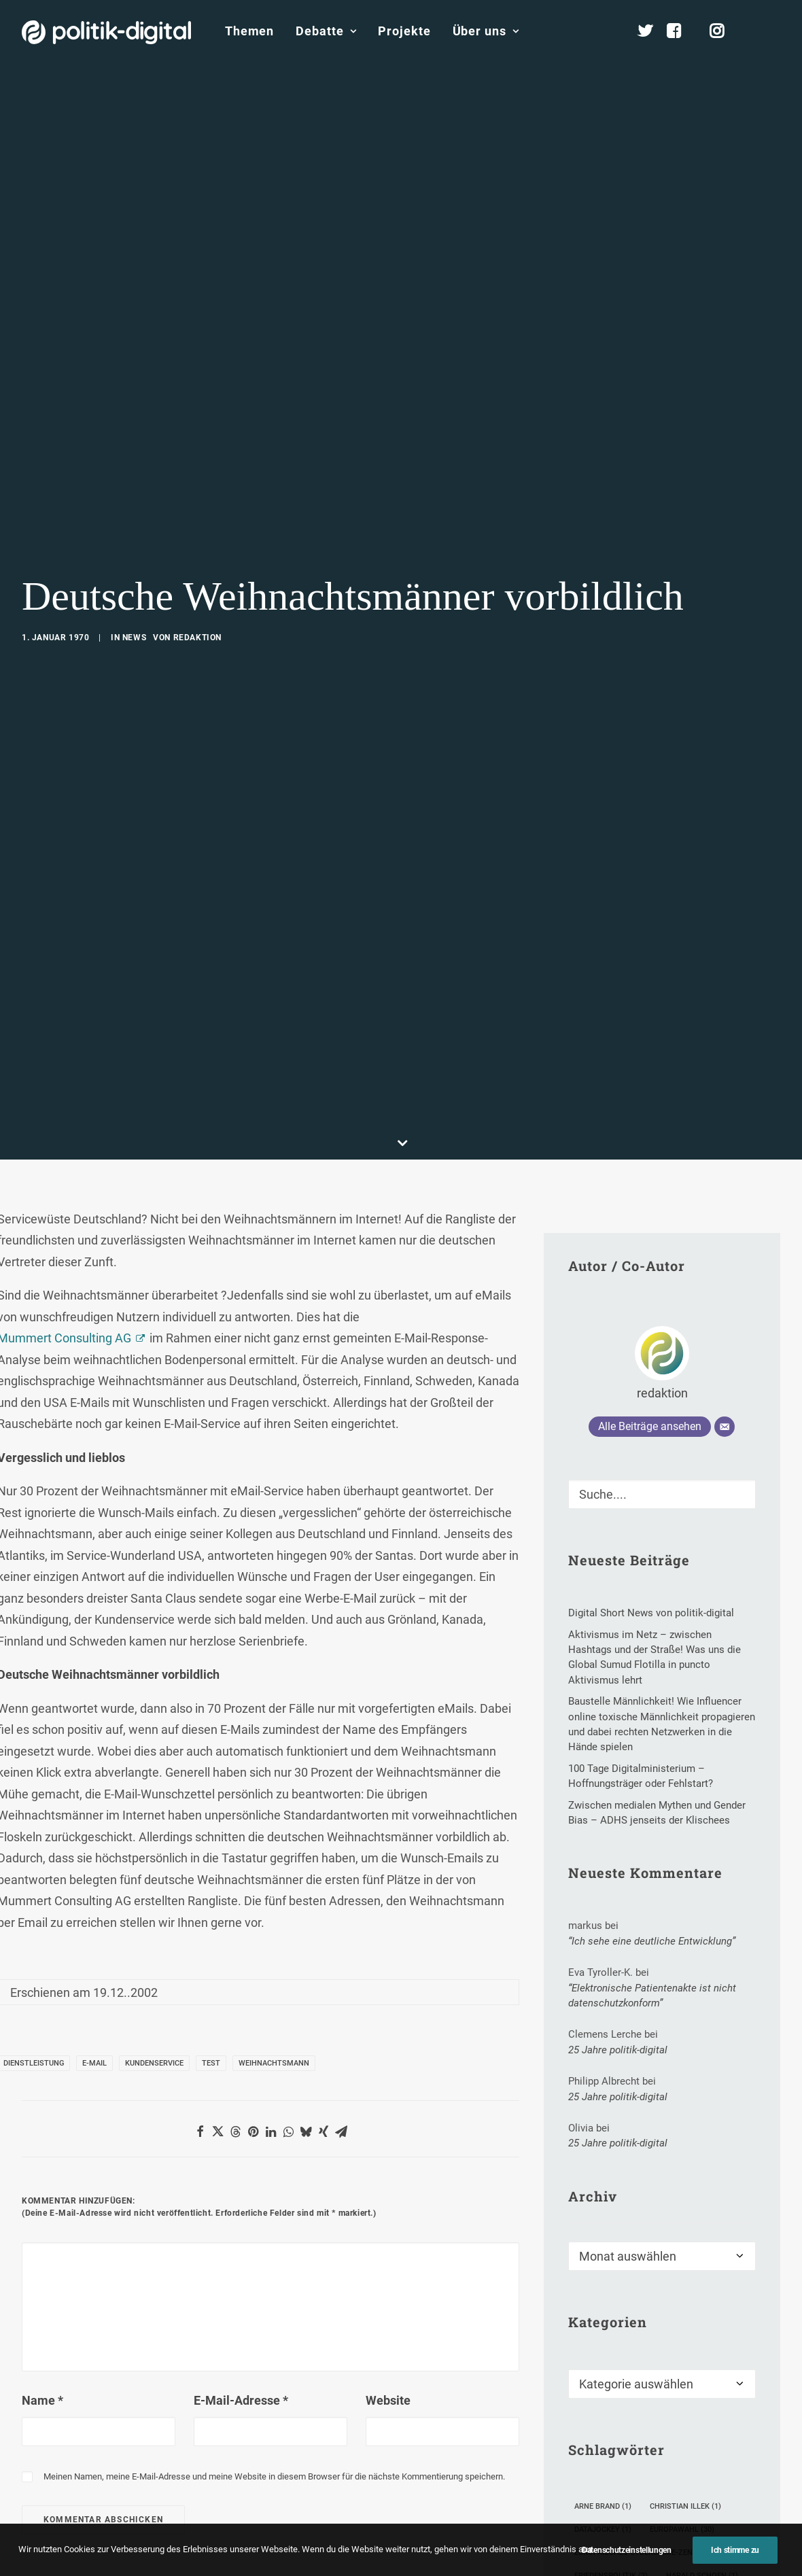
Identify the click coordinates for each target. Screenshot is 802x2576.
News (134, 637)
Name (42, 2400)
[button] (774, 31)
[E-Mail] (724, 1426)
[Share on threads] (235, 2131)
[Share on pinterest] (253, 2131)
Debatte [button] (326, 31)
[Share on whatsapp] (288, 2131)
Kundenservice (154, 2063)
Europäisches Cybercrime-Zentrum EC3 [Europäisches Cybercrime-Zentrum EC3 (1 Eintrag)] (657, 2552)
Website (388, 2400)
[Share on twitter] (217, 2131)
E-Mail (94, 2063)
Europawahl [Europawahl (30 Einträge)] (682, 2529)
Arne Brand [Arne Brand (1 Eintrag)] (602, 2506)
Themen (249, 31)
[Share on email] (341, 2131)
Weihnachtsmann (274, 2063)
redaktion (197, 637)
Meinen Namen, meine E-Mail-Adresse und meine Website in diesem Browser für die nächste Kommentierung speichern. (274, 2476)
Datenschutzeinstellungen (627, 2567)
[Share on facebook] (200, 2131)
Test (211, 2063)
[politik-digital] (106, 32)
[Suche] (662, 1494)
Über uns (486, 31)
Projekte (404, 31)
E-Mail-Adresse (241, 2400)
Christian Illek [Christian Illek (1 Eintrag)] (685, 2506)
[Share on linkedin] (270, 2131)
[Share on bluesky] (306, 2131)
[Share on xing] (323, 2131)
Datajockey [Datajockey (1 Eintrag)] (602, 2529)
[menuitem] (249, 31)
